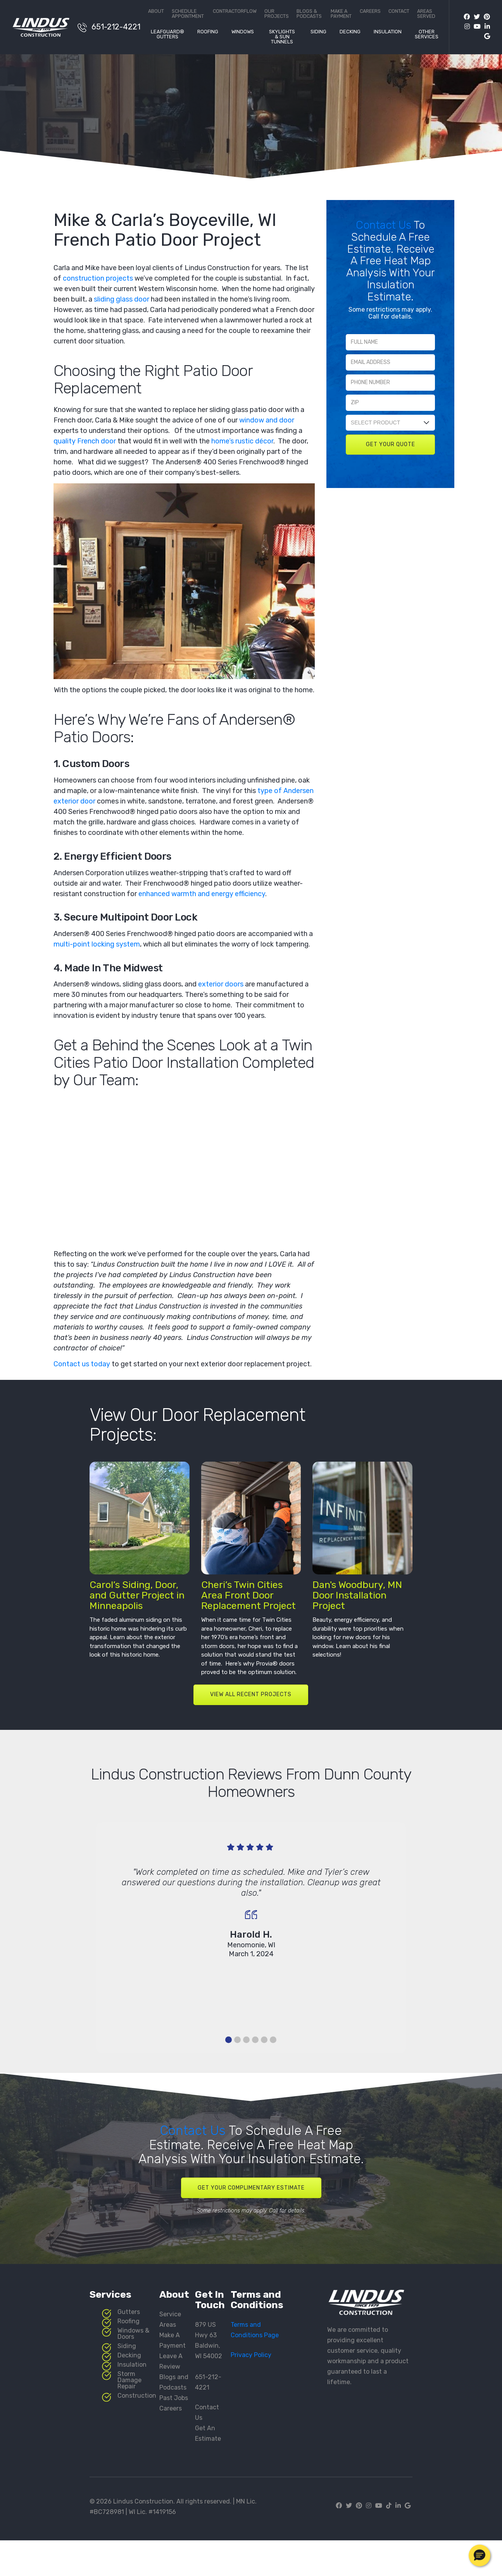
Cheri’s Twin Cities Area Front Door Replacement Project (248, 1595)
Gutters (128, 2312)
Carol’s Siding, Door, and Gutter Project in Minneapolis (137, 1595)
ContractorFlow (235, 11)
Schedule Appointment (188, 14)
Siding (318, 31)
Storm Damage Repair (129, 2380)
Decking (350, 31)
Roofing (207, 31)
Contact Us (385, 225)
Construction (136, 2395)
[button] (479, 2555)
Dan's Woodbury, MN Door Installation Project (357, 1595)
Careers (370, 11)
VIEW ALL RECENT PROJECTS (251, 1694)
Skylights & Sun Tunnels (282, 37)
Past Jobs (173, 2398)
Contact (398, 11)
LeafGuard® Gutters (167, 34)
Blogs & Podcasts (309, 14)
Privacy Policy (251, 2355)
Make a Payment (341, 14)
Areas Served (426, 14)
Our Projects (276, 14)
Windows (242, 31)
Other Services (426, 34)
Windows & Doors (133, 2333)
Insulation (388, 31)
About (156, 11)
